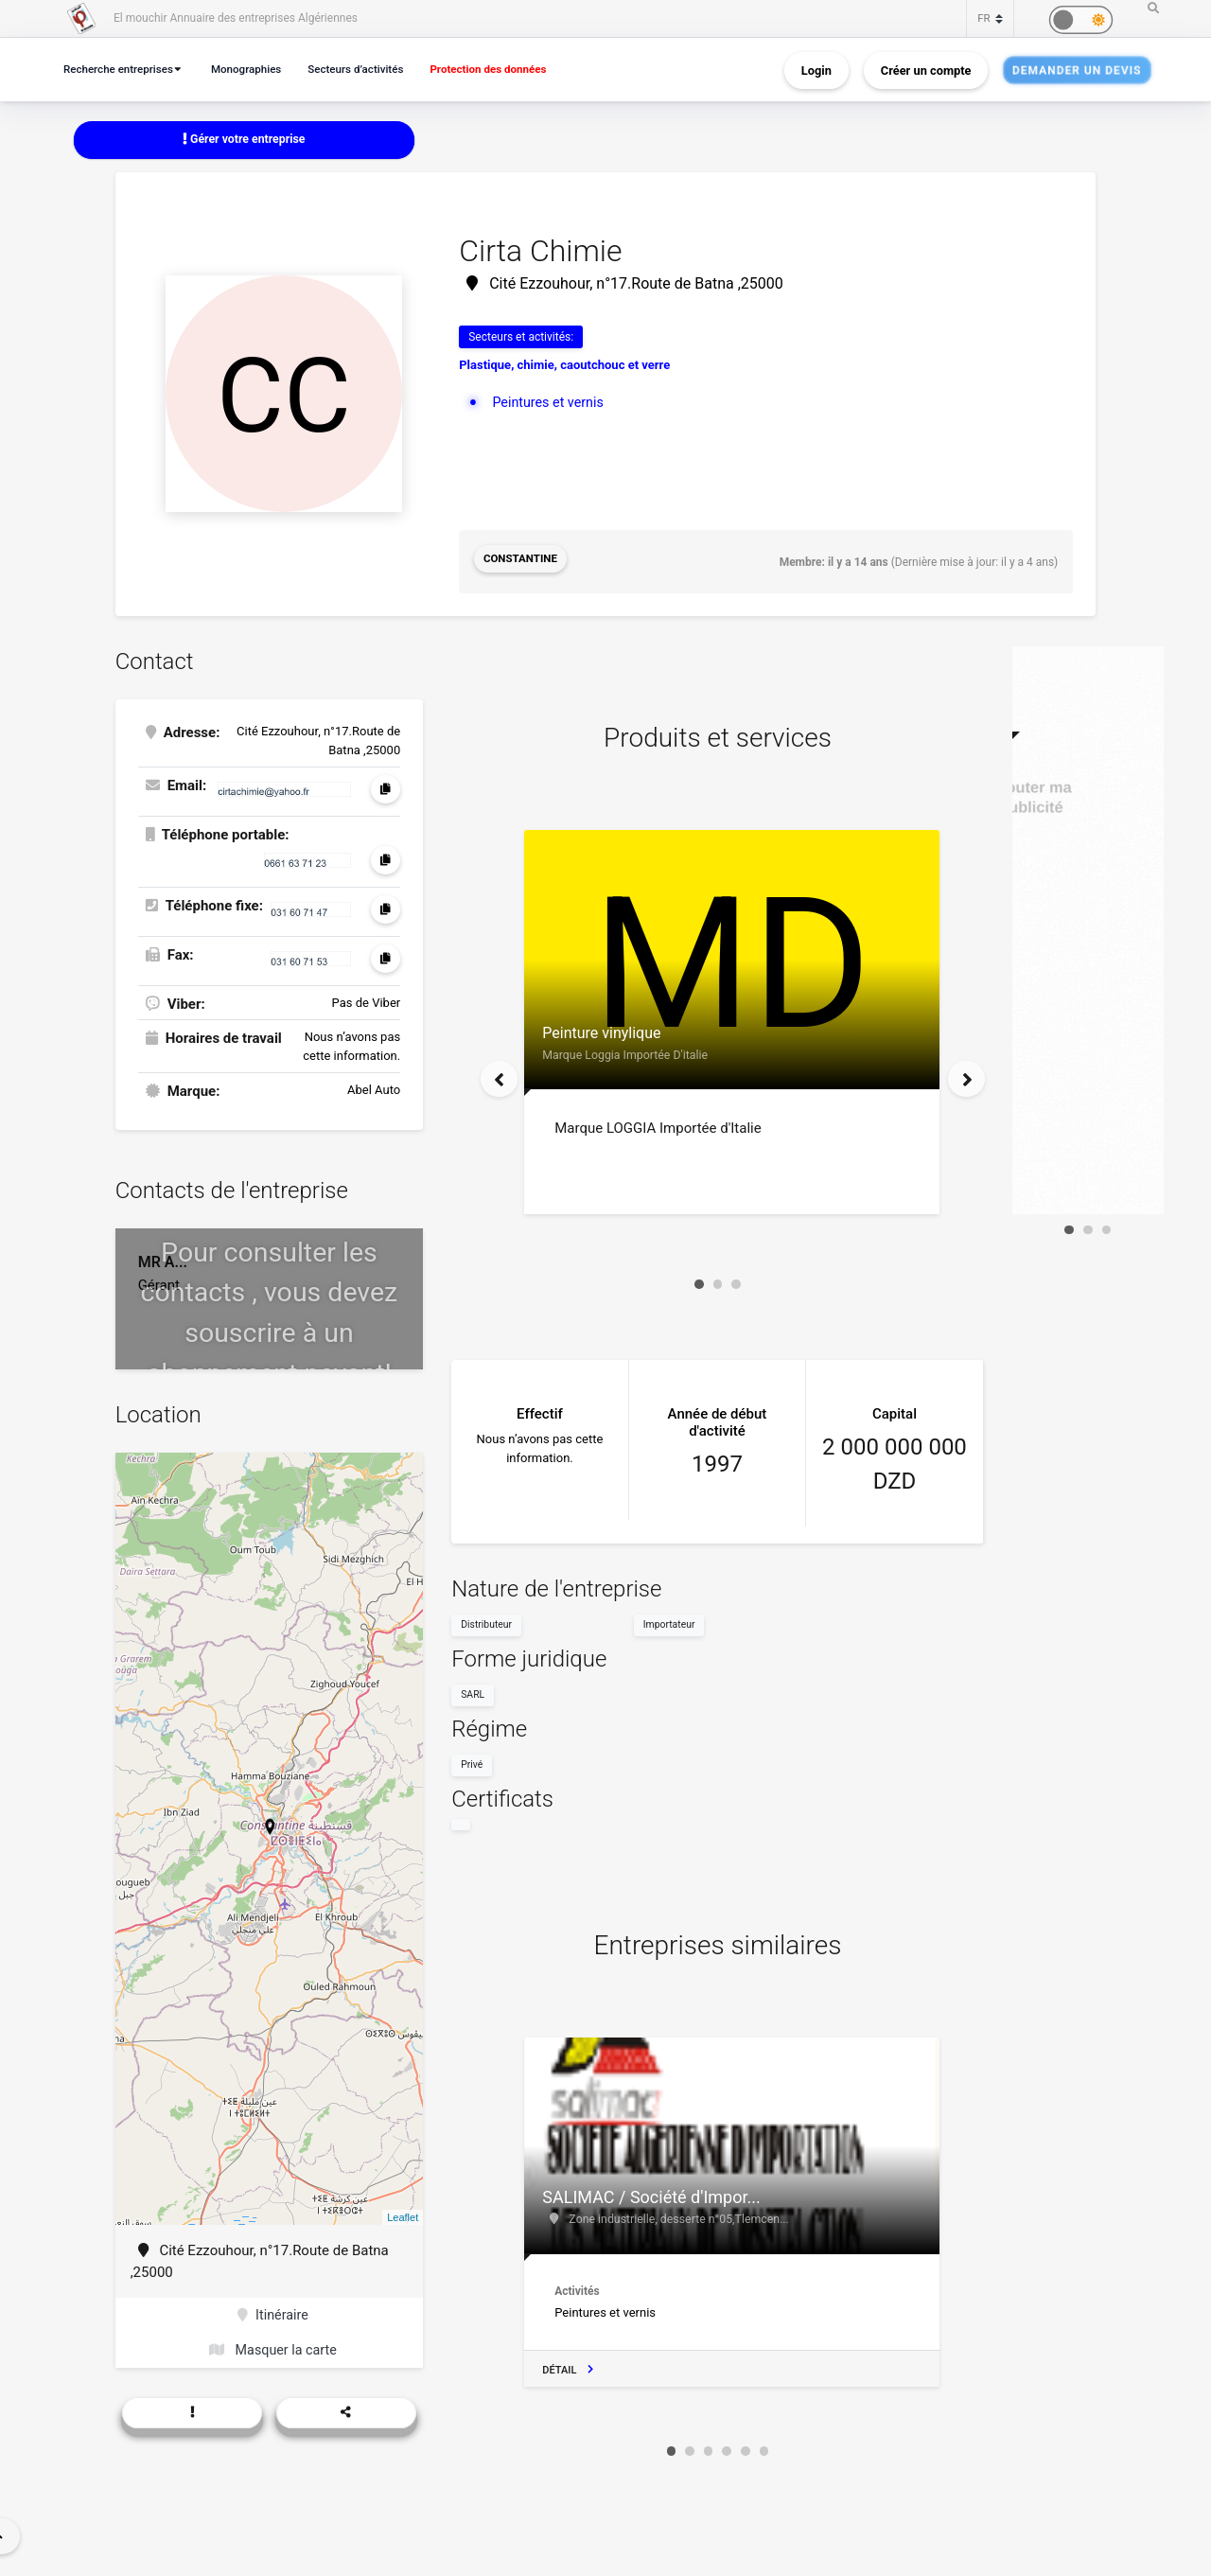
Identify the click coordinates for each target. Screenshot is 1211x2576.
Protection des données (511, 69)
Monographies (256, 69)
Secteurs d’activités (372, 69)
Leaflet (402, 2213)
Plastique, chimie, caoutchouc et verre (564, 367)
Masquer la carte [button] (273, 2348)
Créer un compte (926, 69)
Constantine (521, 561)
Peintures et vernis (550, 403)
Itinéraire (273, 2312)
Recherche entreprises (122, 69)
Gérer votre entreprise (244, 139)
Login (816, 69)
